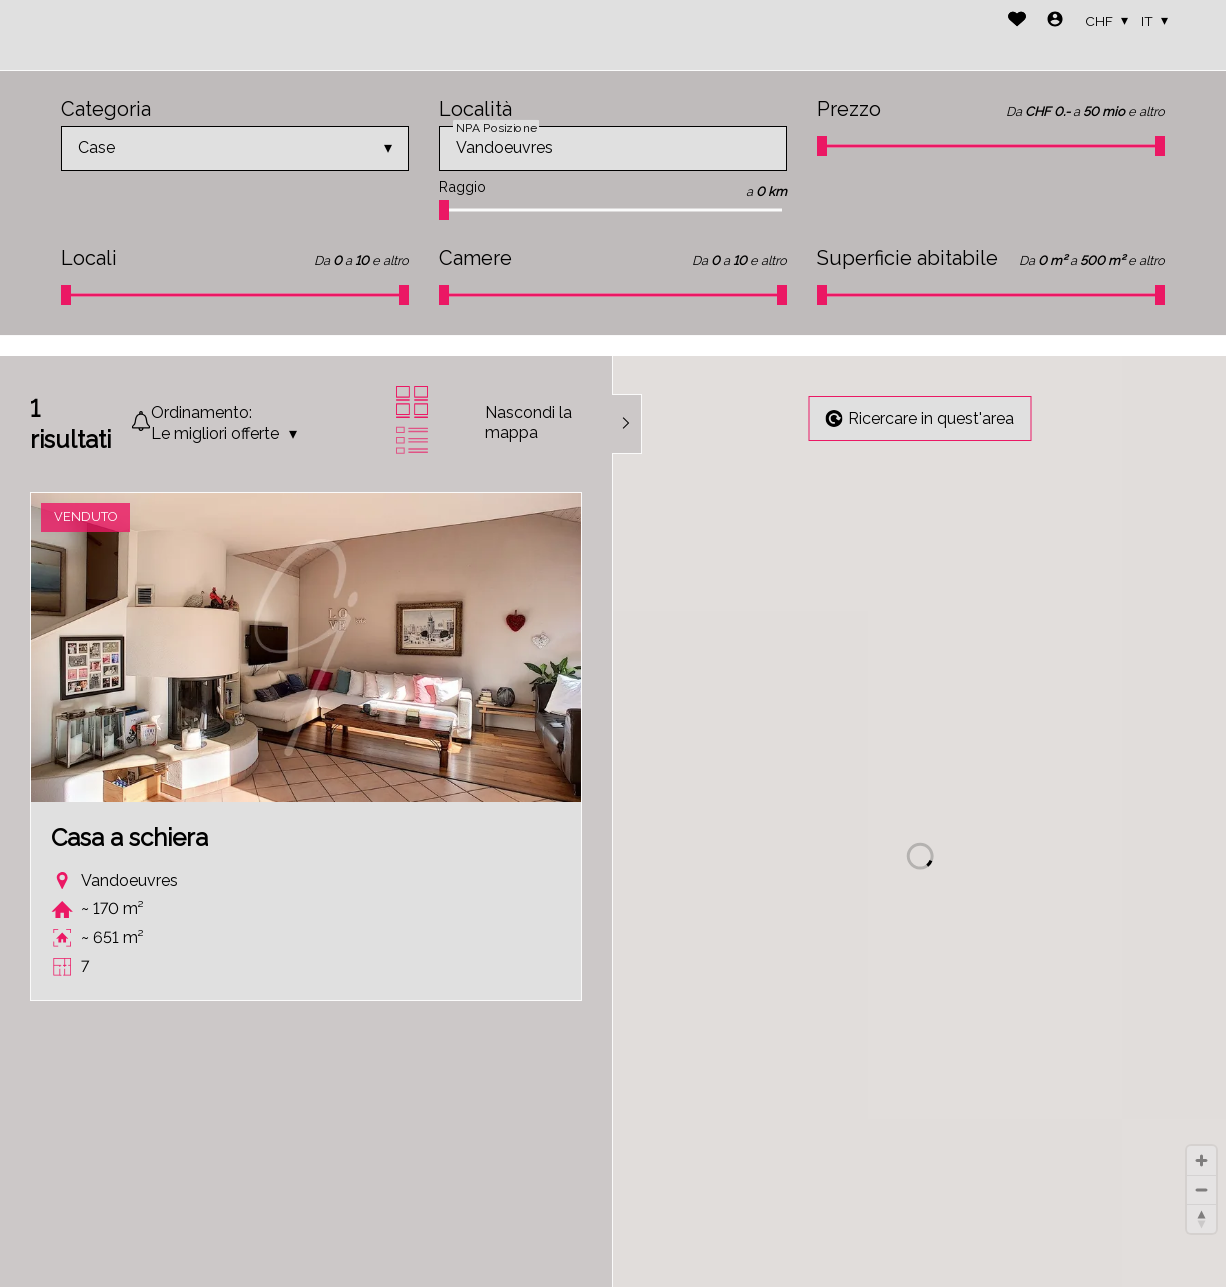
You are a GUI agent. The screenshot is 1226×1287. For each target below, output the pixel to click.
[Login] (1055, 21)
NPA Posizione (496, 127)
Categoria (106, 109)
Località (475, 109)
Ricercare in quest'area (919, 418)
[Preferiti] (1017, 21)
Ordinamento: (201, 412)
